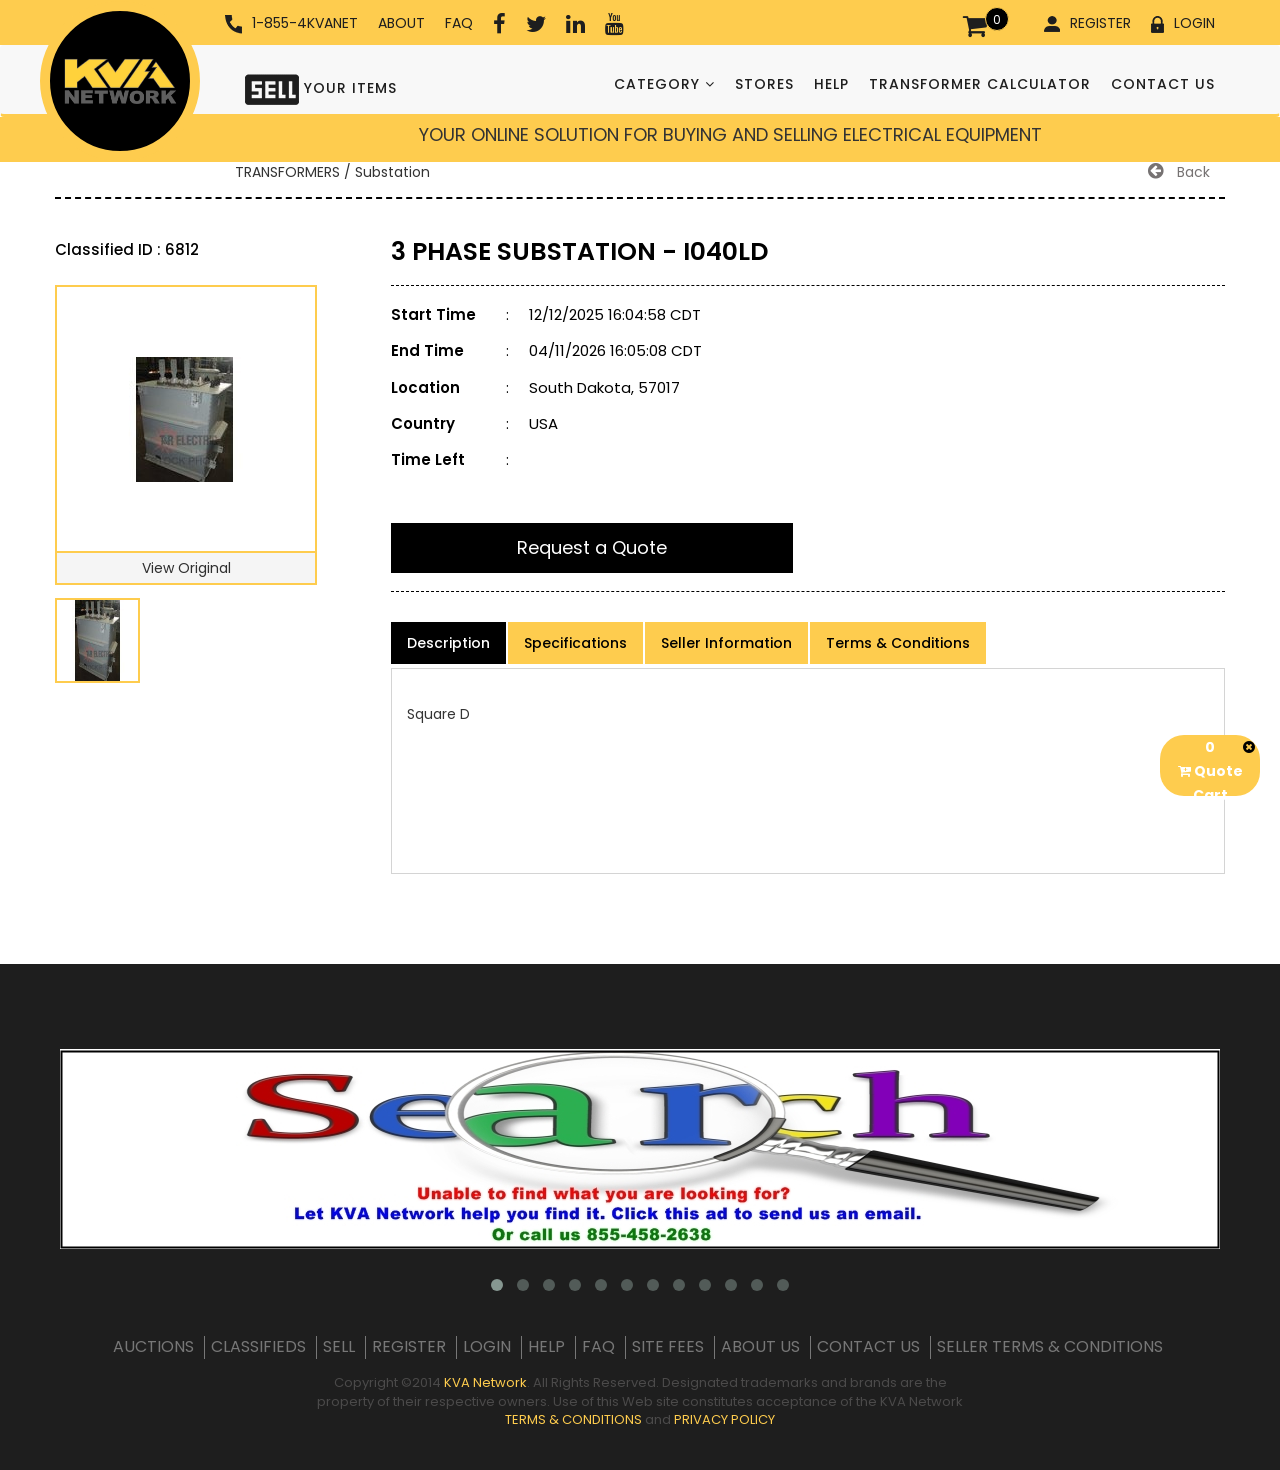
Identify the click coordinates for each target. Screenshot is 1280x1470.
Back (1179, 172)
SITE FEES (668, 1347)
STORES (764, 84)
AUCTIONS (153, 1347)
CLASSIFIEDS (258, 1347)
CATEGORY (664, 84)
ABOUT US (760, 1347)
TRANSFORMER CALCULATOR (980, 84)
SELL (339, 1347)
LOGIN (1183, 23)
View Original (186, 568)
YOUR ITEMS (321, 87)
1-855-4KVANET (291, 23)
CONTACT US (1163, 84)
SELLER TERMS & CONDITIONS (1050, 1347)
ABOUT (401, 23)
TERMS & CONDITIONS (573, 1419)
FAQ (459, 23)
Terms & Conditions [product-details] (898, 643)
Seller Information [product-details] (726, 643)
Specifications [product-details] (575, 643)
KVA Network (485, 1382)
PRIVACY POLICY (724, 1419)
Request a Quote (592, 547)
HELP (831, 84)
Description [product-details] (448, 643)
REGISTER (1087, 23)
